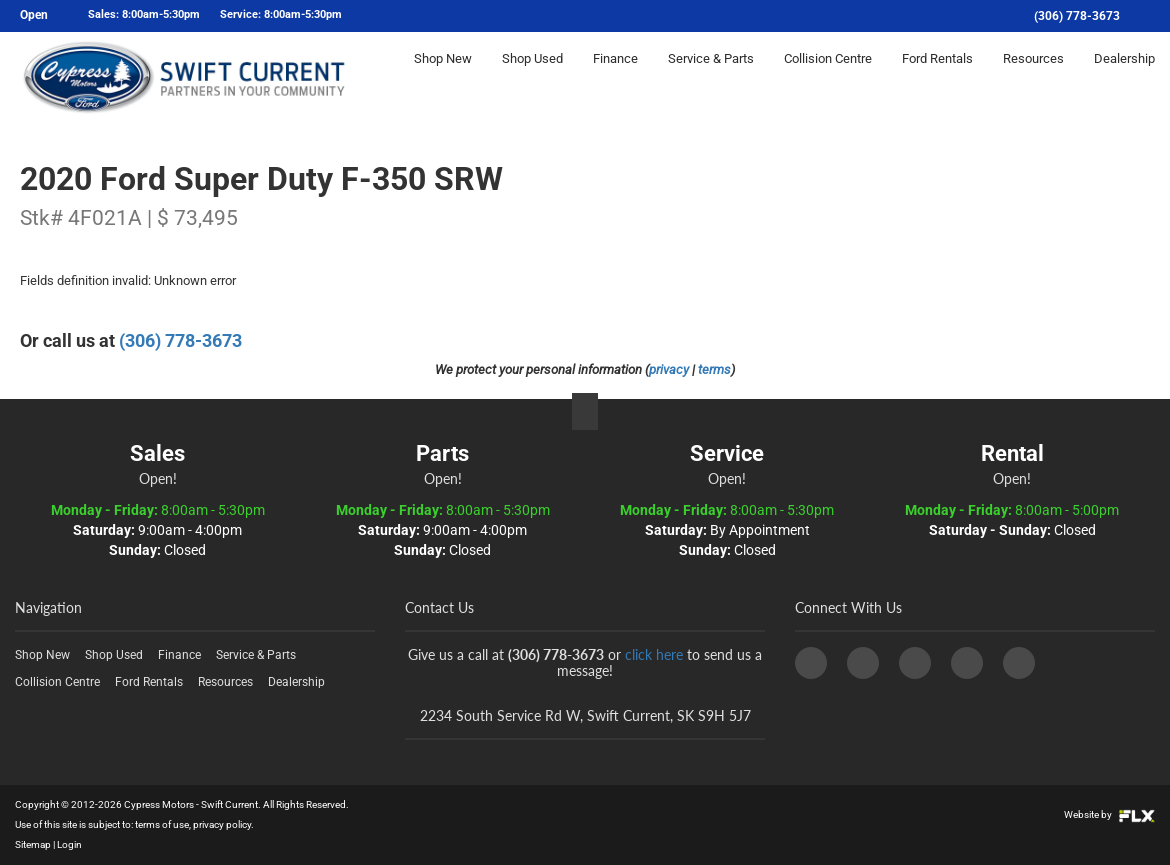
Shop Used (532, 76)
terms (714, 369)
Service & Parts (711, 76)
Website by (1109, 814)
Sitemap (33, 844)
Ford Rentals (937, 76)
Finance (615, 76)
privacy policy (222, 824)
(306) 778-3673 (1077, 16)
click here (654, 654)
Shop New (443, 76)
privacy (669, 369)
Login (69, 844)
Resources (1033, 76)
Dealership (1124, 76)
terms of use (162, 824)
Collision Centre (828, 76)
